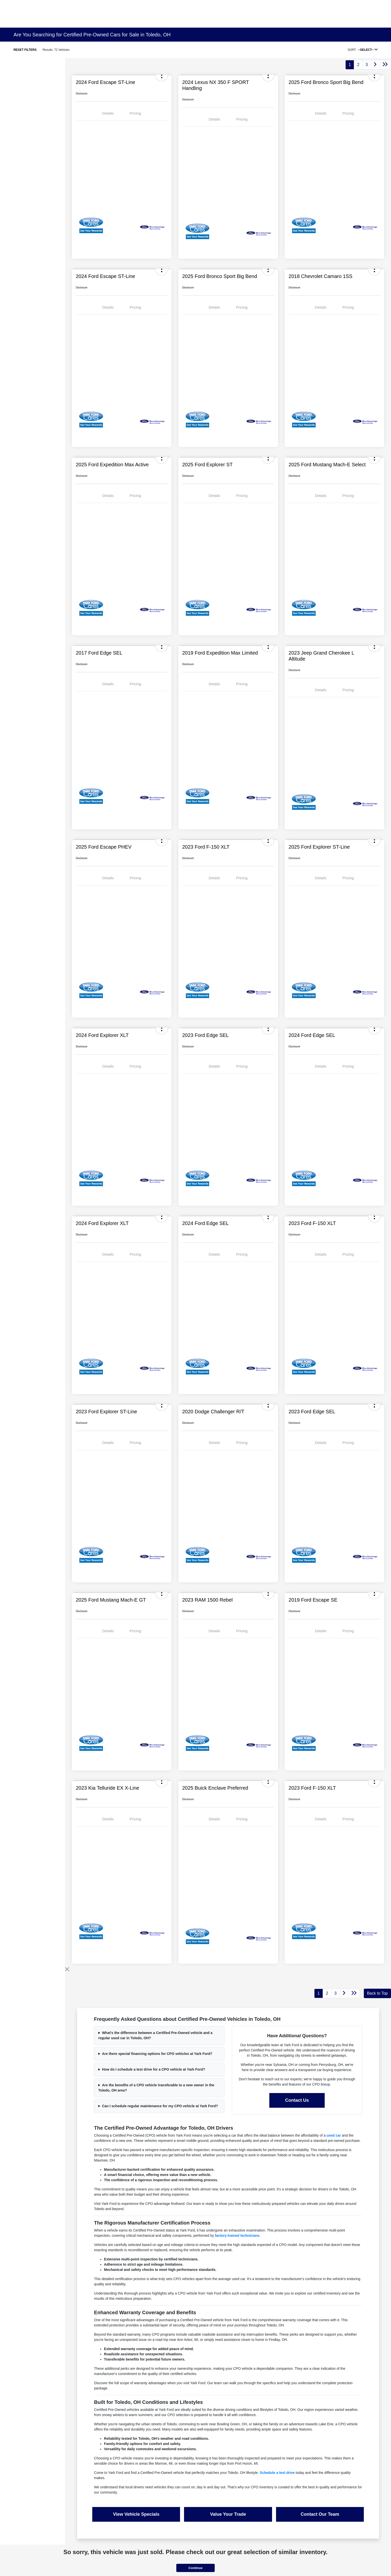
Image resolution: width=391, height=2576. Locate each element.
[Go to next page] (375, 64)
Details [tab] (108, 113)
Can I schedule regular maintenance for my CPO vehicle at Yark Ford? (160, 2106)
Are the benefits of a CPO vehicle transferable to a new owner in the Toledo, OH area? (156, 2087)
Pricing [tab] (135, 113)
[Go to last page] (385, 64)
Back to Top (377, 1993)
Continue (195, 2568)
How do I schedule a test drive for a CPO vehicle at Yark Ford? (153, 2069)
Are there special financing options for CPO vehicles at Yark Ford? (157, 2054)
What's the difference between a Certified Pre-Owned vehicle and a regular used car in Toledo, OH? (155, 2035)
